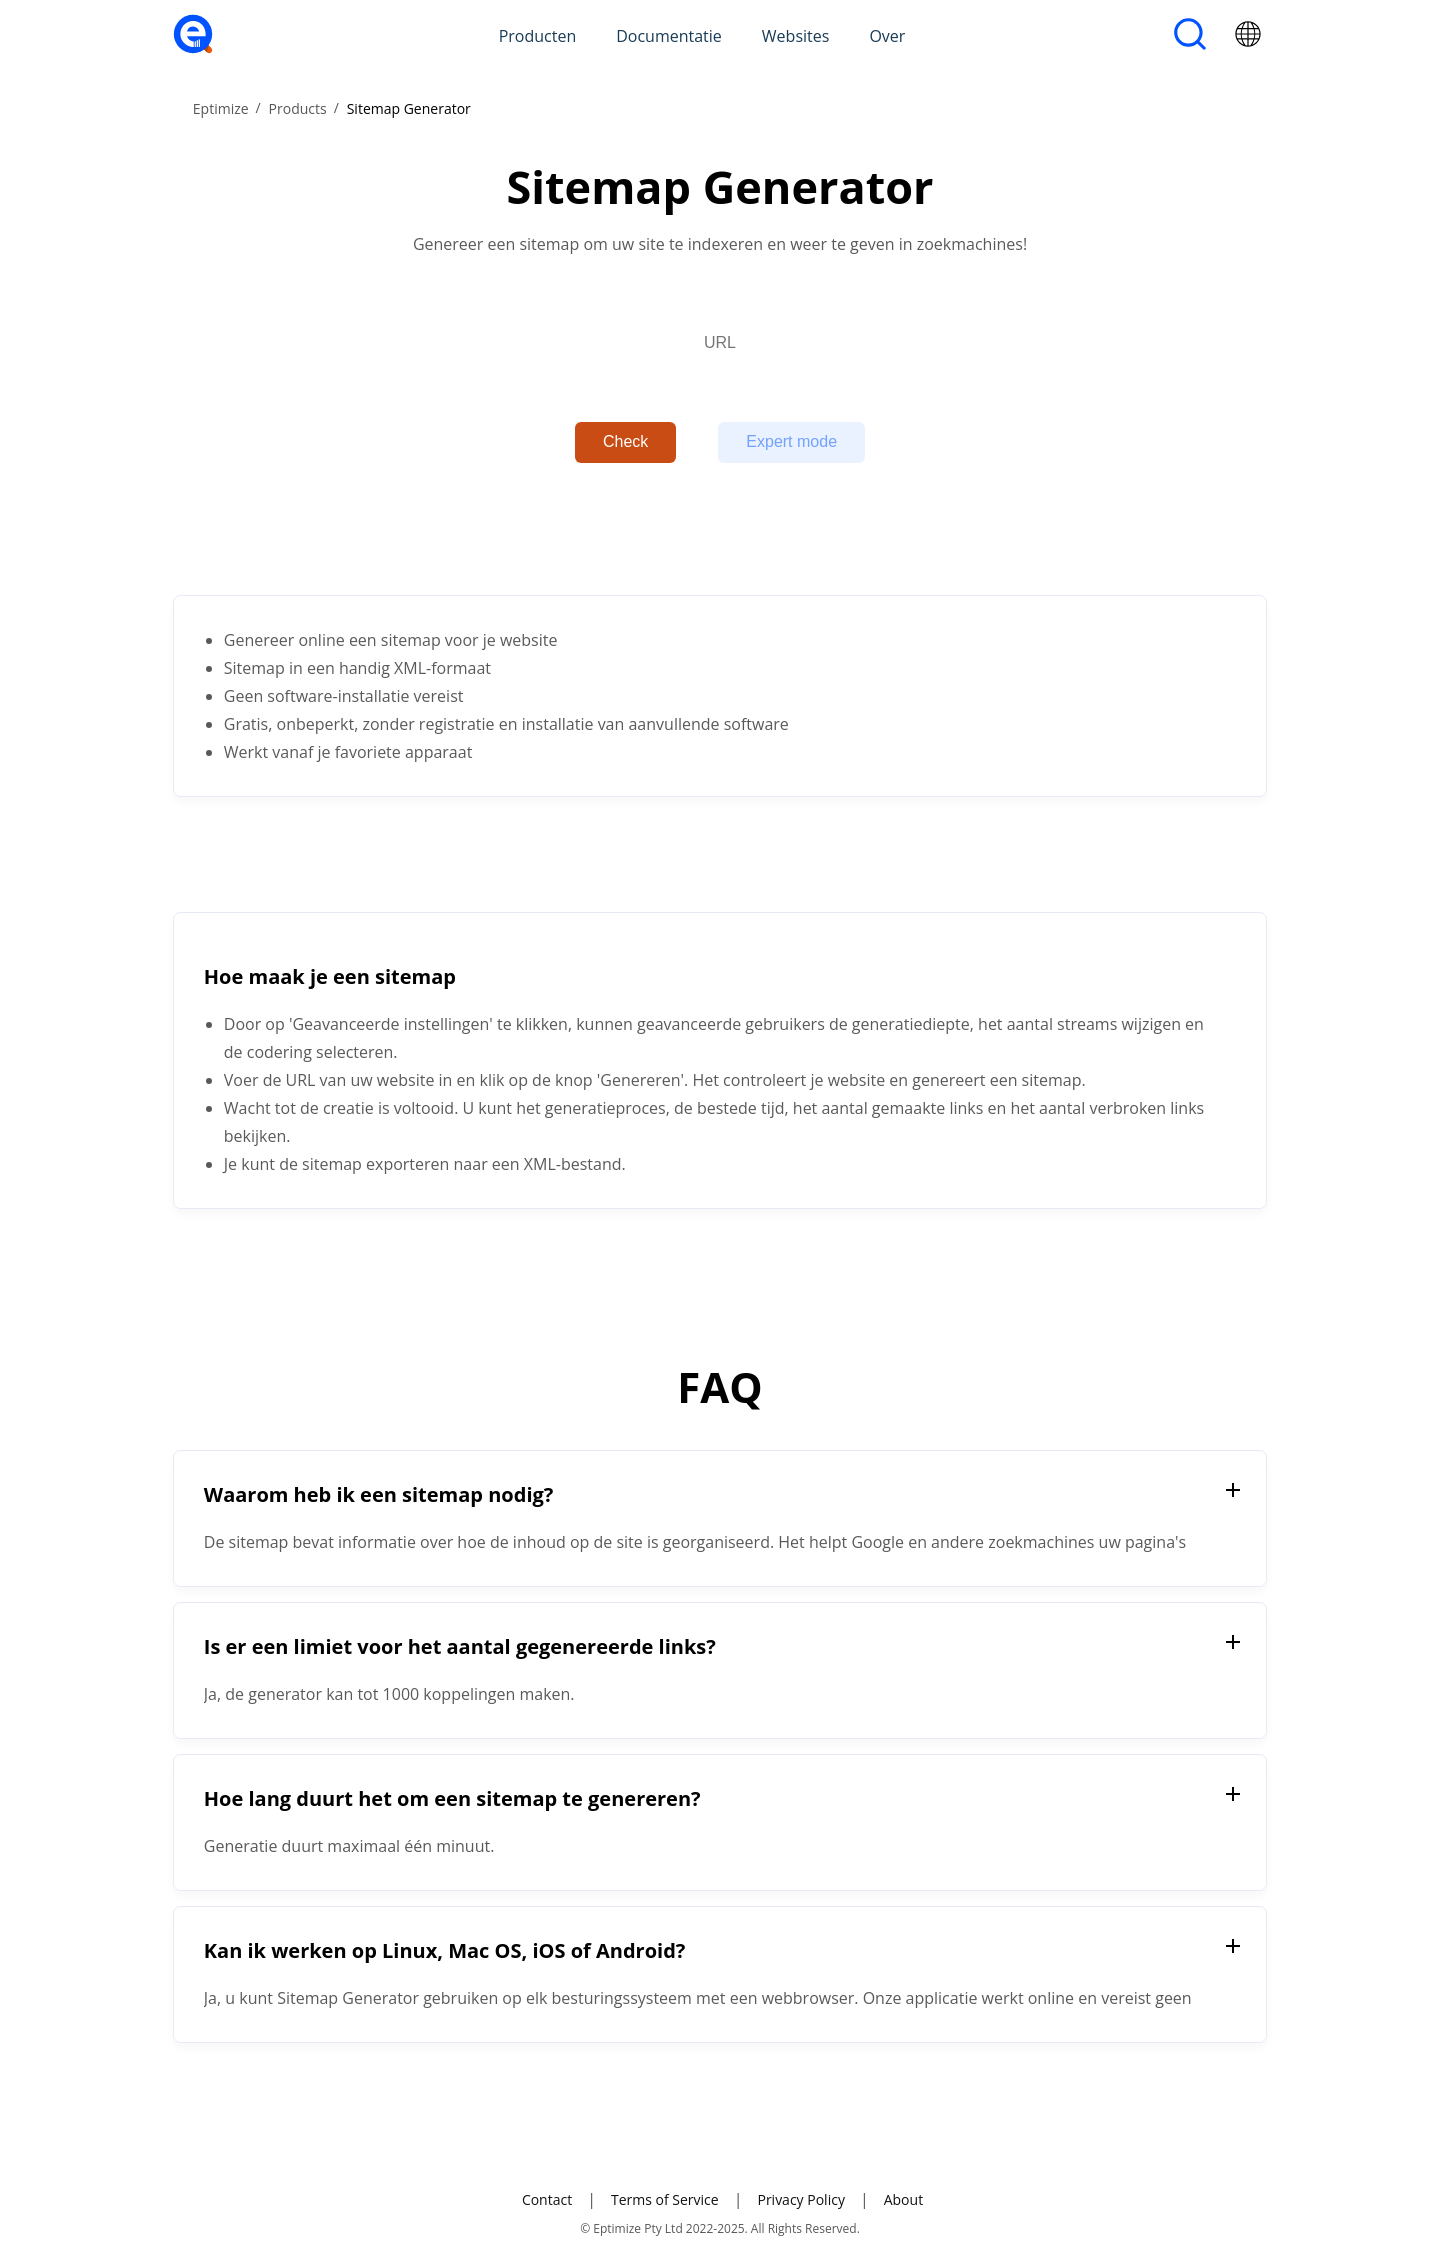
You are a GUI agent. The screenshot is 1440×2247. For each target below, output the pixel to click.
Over (887, 36)
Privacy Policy (800, 2199)
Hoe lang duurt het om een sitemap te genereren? (452, 1798)
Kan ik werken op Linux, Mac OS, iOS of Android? (445, 1950)
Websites (796, 36)
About (903, 2199)
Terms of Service (665, 2199)
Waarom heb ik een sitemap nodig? (379, 1494)
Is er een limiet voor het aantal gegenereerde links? (460, 1646)
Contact (547, 2199)
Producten (538, 36)
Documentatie (669, 36)
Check (625, 441)
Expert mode (791, 441)
